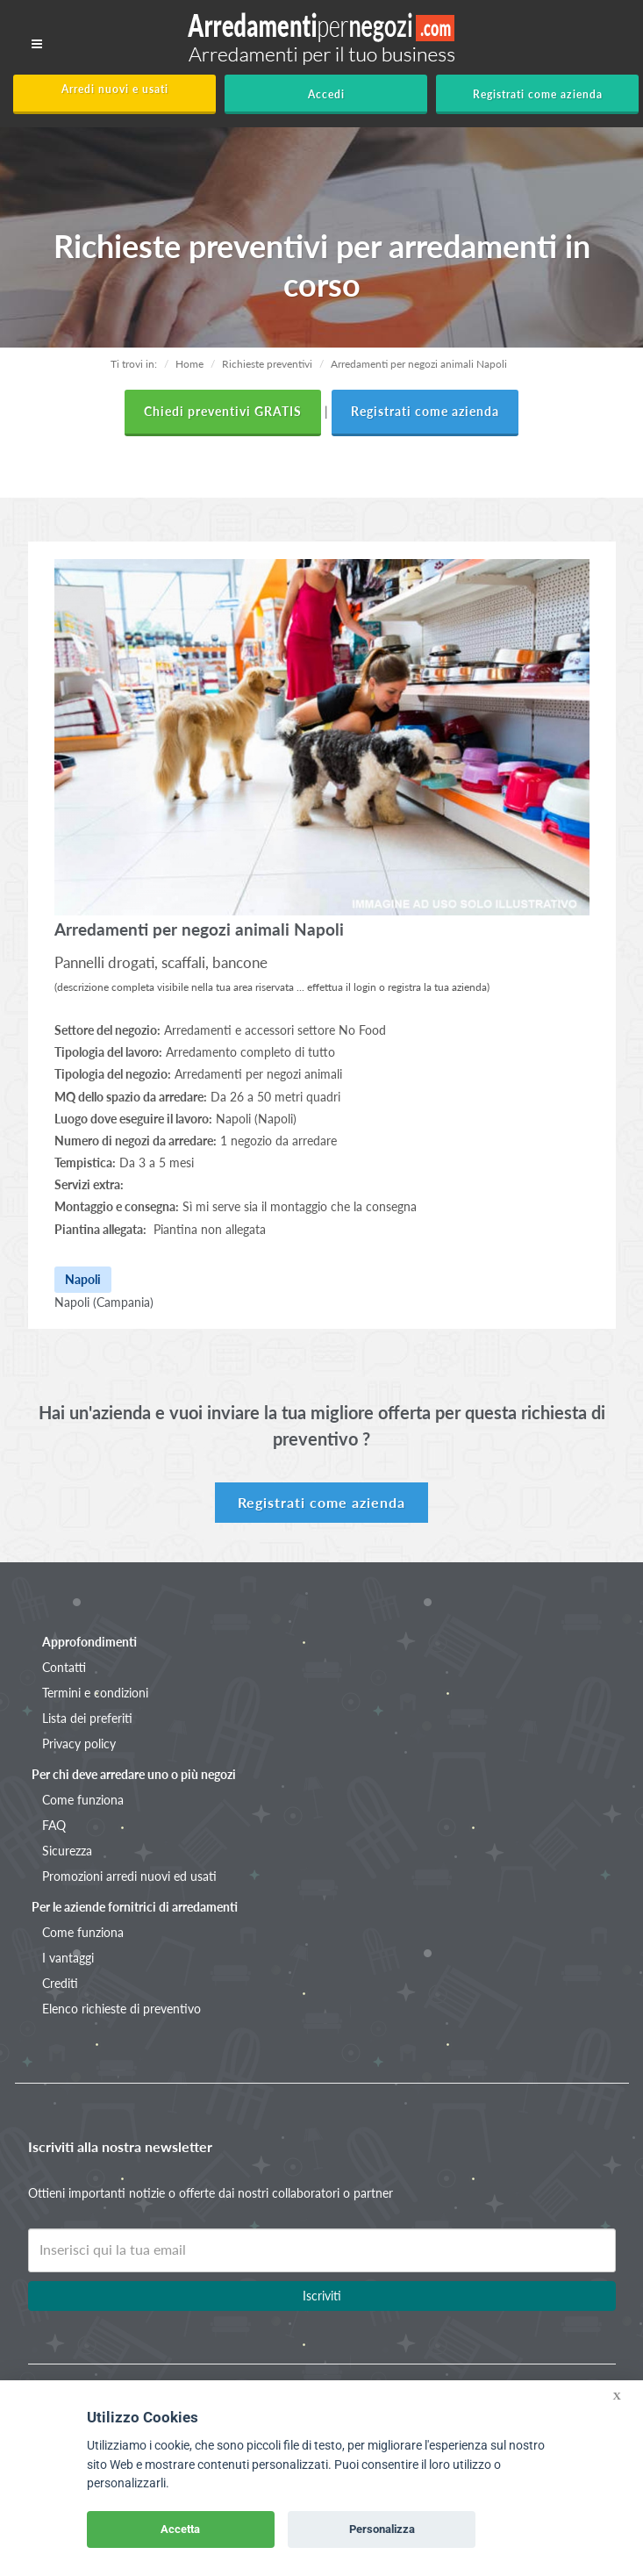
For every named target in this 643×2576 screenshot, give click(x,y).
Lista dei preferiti (87, 1718)
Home (189, 363)
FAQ (54, 1825)
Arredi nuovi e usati (114, 89)
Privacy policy (79, 1743)
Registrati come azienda (538, 94)
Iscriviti (322, 2295)
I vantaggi (68, 1957)
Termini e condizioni (95, 1692)
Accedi (326, 94)
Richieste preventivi (267, 363)
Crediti (60, 1983)
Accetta (180, 2529)
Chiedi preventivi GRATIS (223, 411)
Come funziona (83, 1799)
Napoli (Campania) (104, 1302)
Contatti (64, 1667)
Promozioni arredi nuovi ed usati (129, 1876)
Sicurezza (67, 1850)
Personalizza (382, 2529)
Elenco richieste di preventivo (121, 2008)
